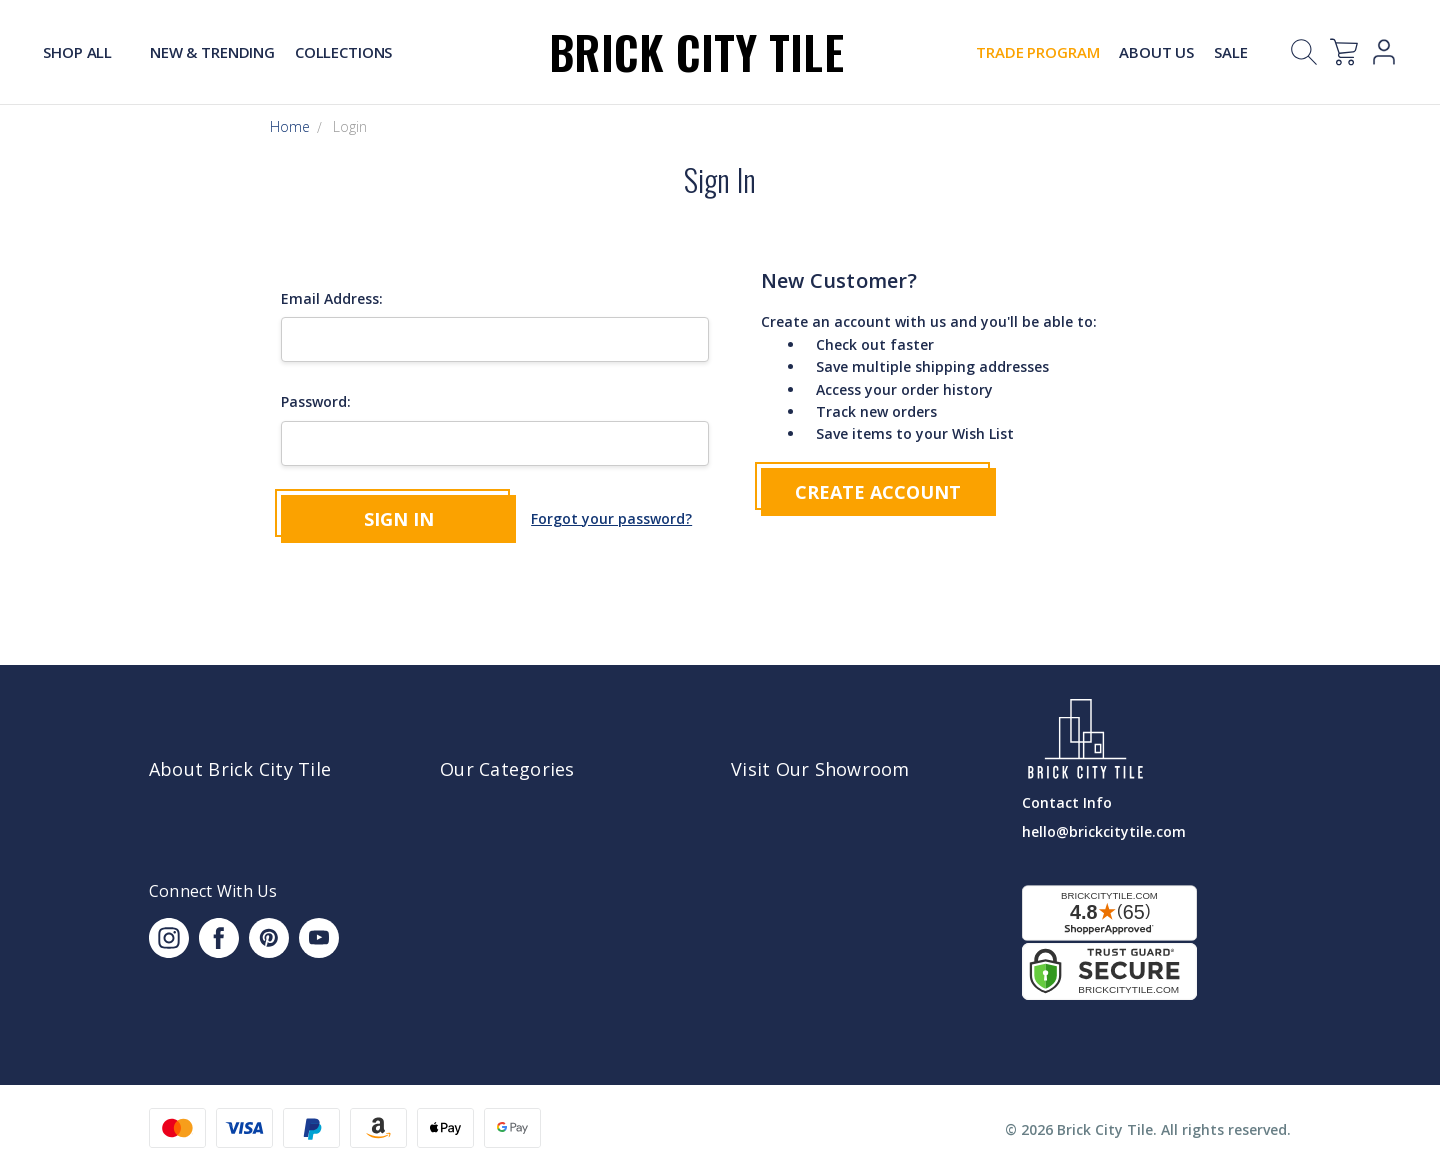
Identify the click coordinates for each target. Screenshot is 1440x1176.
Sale (1230, 52)
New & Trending (212, 52)
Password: (316, 401)
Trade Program (1037, 52)
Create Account (878, 492)
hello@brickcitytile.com (1104, 831)
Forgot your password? (611, 518)
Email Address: (332, 298)
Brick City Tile (696, 51)
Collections (343, 52)
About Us (1156, 52)
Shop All (86, 52)
